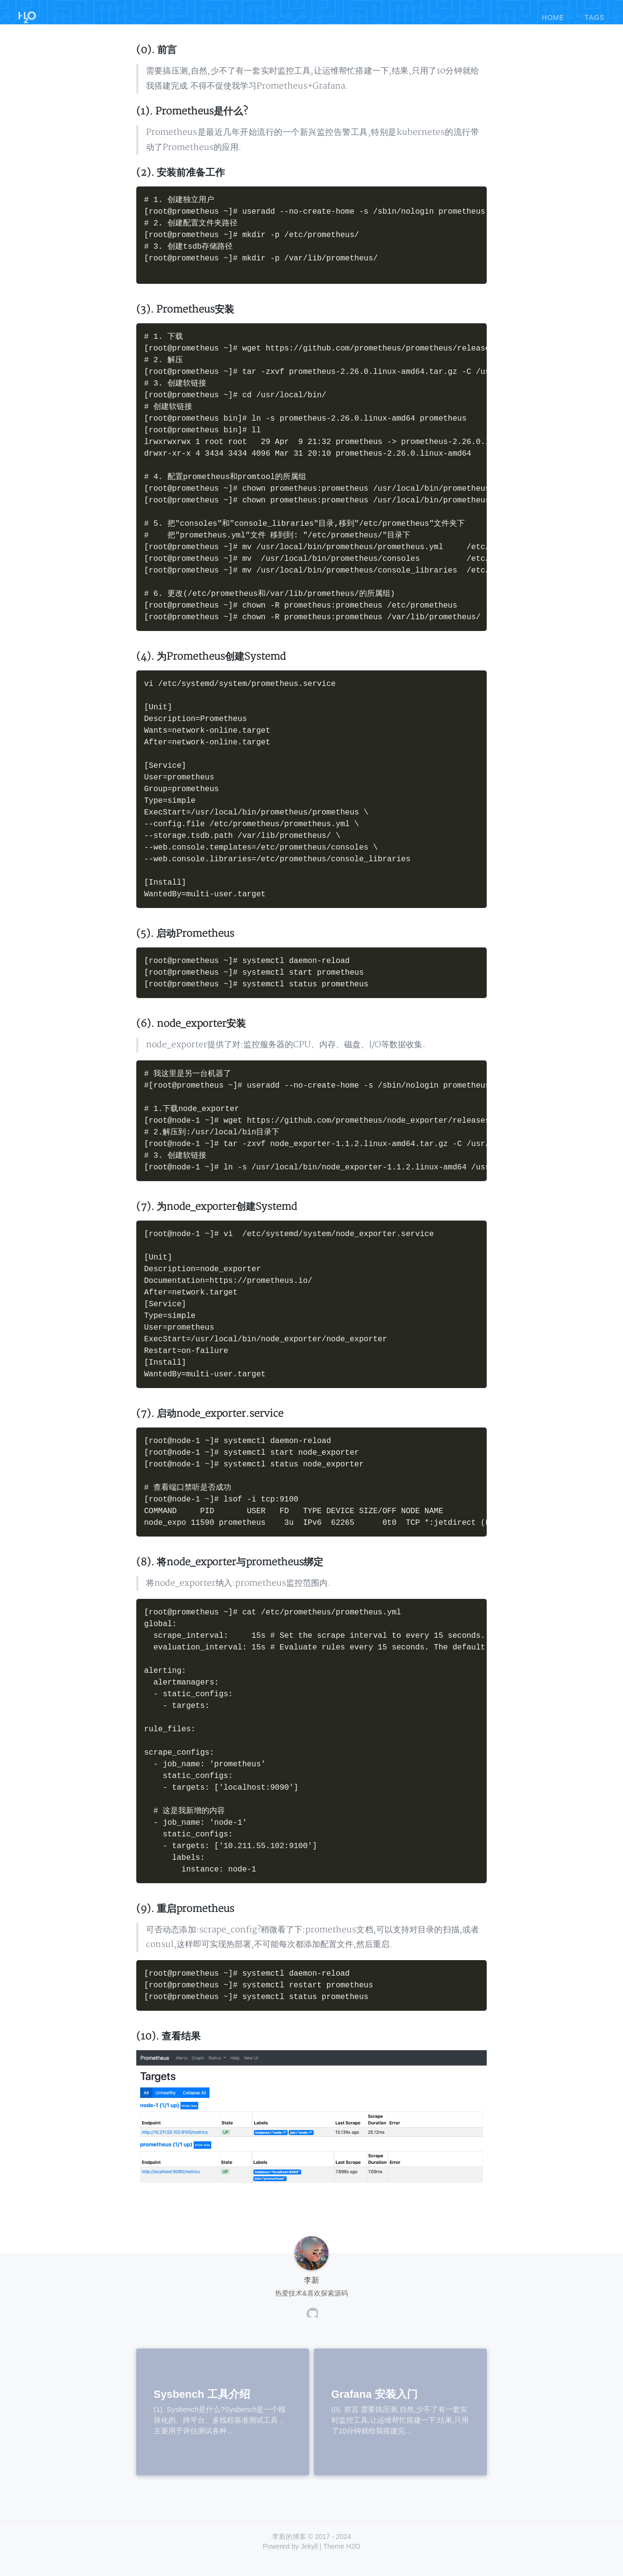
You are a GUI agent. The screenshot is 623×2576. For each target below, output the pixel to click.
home (553, 14)
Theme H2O (341, 2561)
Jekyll (309, 2561)
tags (595, 14)
